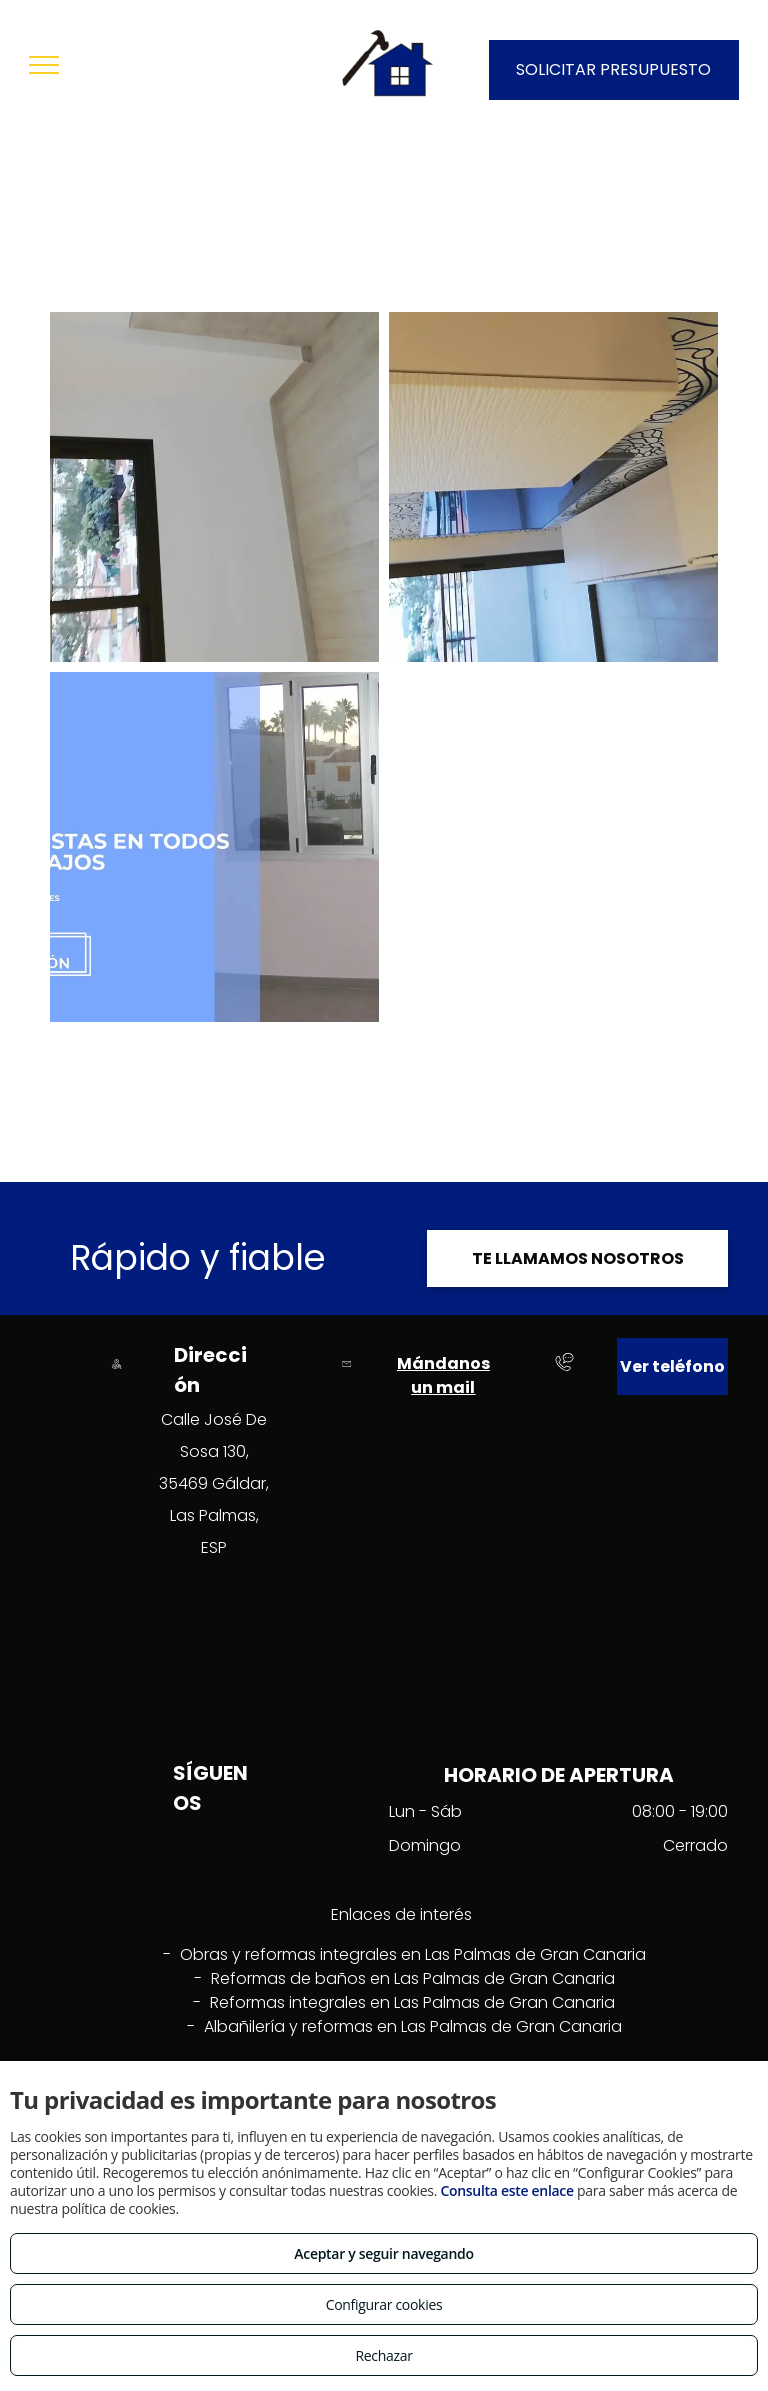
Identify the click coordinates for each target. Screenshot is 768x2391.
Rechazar (383, 2355)
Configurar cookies (384, 2304)
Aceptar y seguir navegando (383, 2253)
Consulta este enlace (506, 2190)
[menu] (44, 65)
